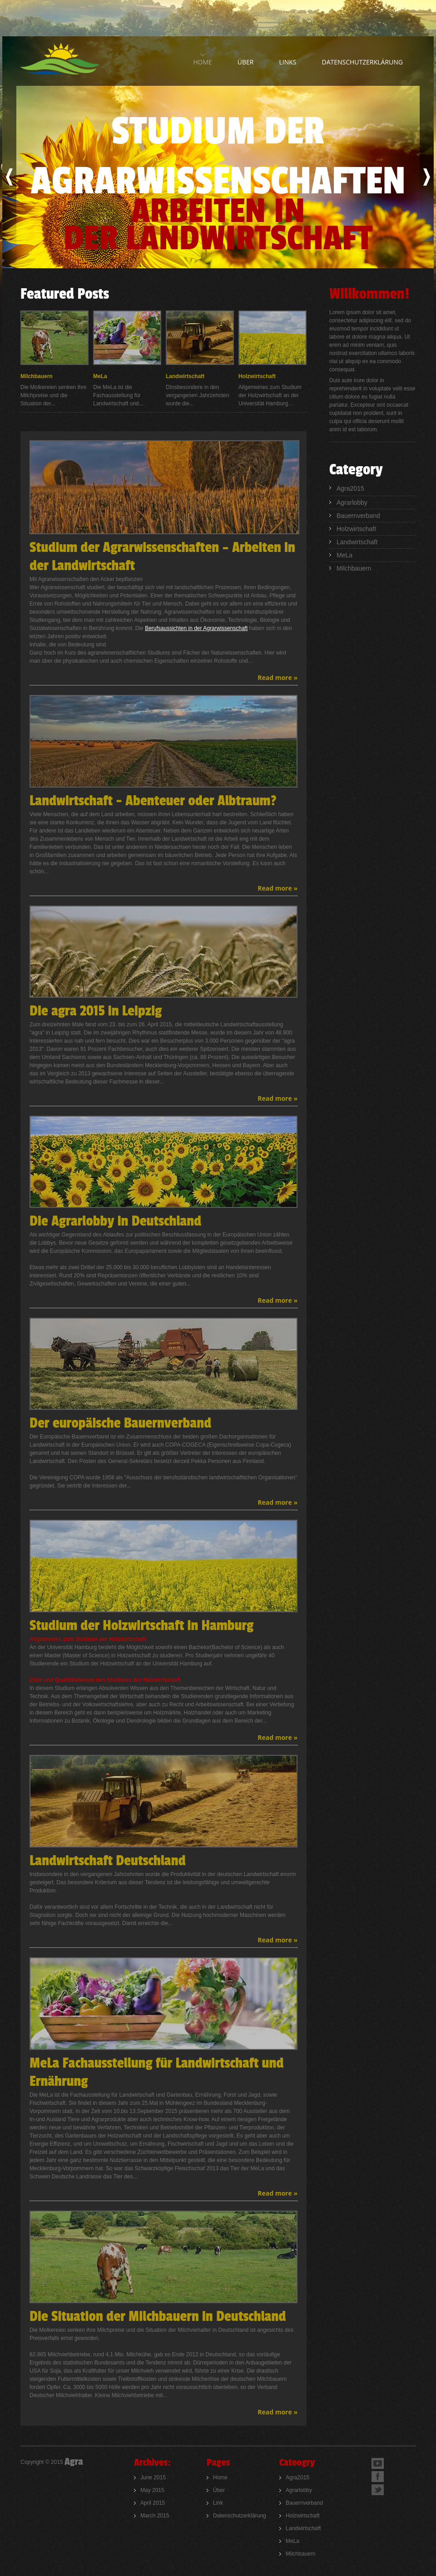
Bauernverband (358, 515)
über (246, 62)
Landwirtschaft (185, 376)
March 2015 (154, 2515)
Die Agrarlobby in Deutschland (115, 1221)
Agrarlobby (352, 502)
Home (220, 2477)
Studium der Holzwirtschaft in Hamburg (141, 1625)
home (202, 62)
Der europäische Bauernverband (120, 1423)
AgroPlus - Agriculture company (62, 58)
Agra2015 (350, 488)
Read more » (277, 677)
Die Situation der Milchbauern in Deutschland (158, 2316)
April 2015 (152, 2503)
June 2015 (153, 2477)
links (287, 62)
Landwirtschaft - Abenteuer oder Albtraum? (153, 801)
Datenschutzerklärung (362, 62)
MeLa (100, 376)
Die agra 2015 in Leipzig (96, 1011)
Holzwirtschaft (257, 376)
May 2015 (152, 2490)
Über (219, 2490)
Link (218, 2503)
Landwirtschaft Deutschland (108, 1860)
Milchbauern (36, 376)
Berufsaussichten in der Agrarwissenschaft (196, 628)
